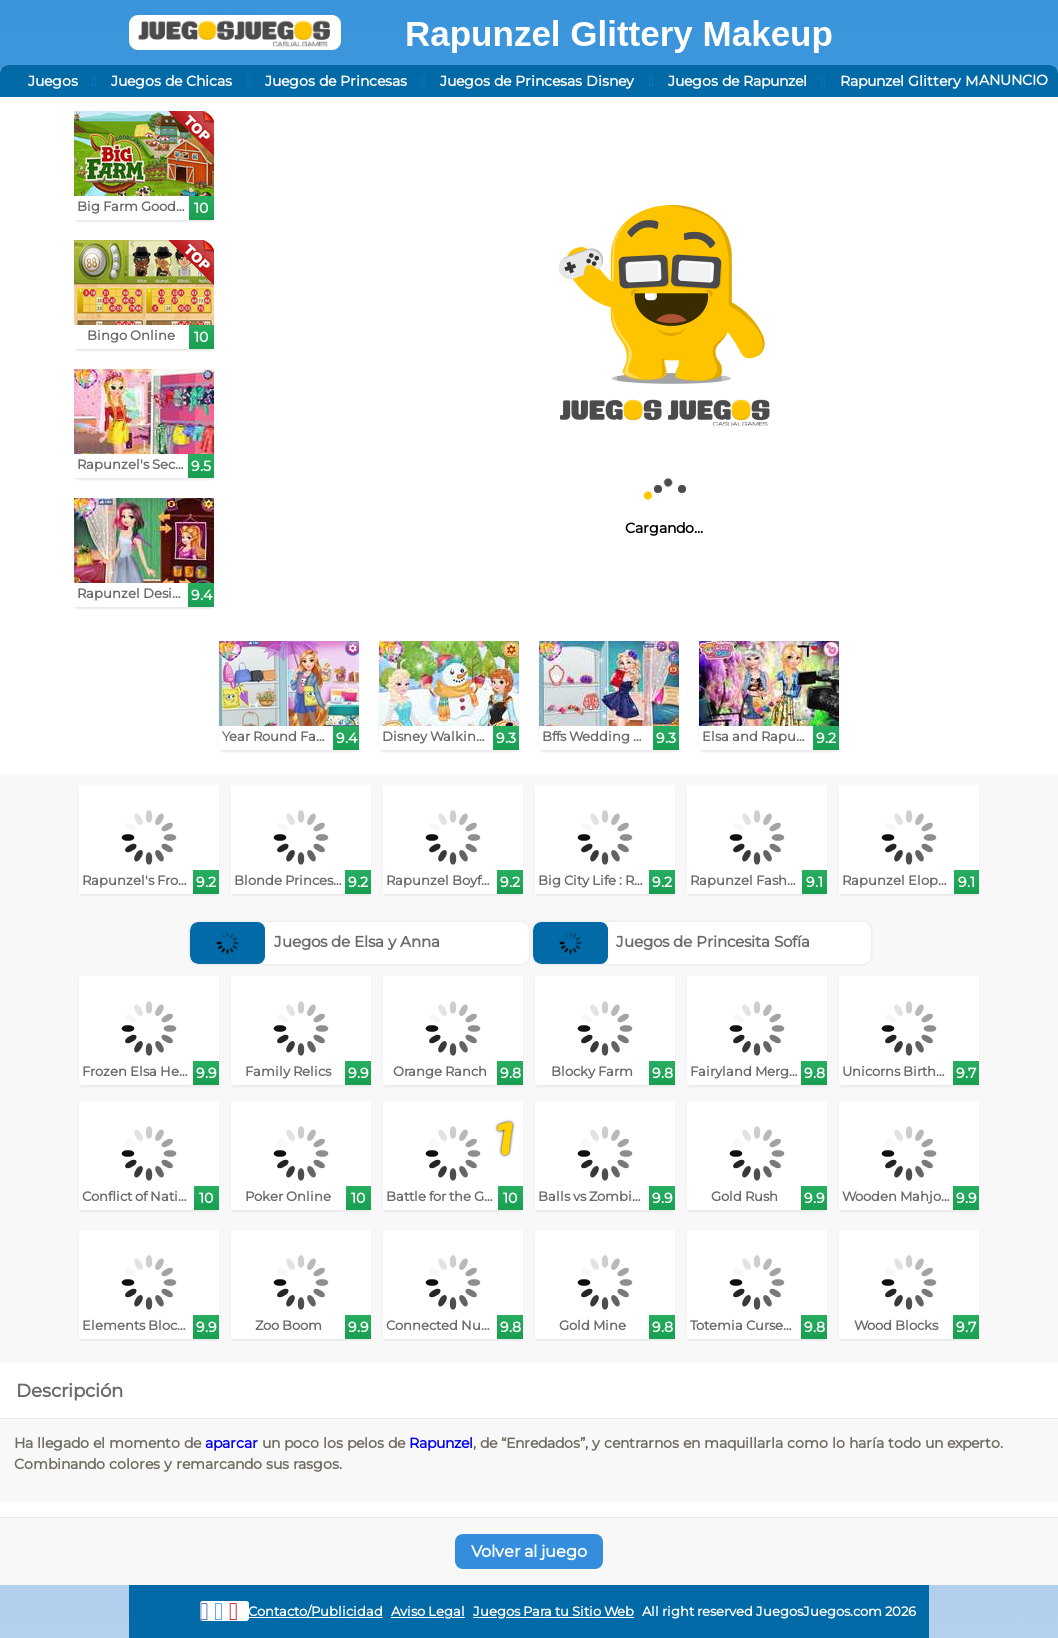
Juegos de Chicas (171, 81)
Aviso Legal (428, 1611)
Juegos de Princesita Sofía (672, 941)
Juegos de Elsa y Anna (315, 941)
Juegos (53, 81)
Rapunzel (441, 1443)
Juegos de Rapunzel (737, 81)
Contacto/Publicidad (315, 1611)
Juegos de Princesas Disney (537, 81)
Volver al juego (529, 1551)
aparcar (231, 1443)
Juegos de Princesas (336, 81)
